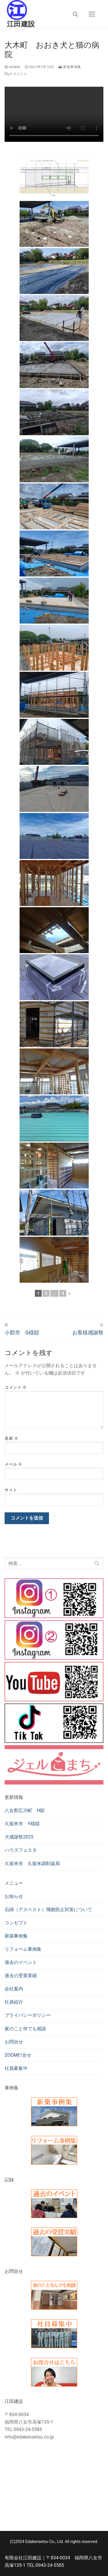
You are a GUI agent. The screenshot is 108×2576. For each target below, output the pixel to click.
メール (13, 1464)
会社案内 (14, 1988)
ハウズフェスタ (21, 1850)
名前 (11, 1438)
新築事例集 (69, 67)
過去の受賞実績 (21, 1975)
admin (12, 67)
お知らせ (14, 1896)
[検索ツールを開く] (75, 14)
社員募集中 (16, 2068)
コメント (15, 1387)
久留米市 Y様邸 (22, 1823)
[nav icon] (92, 14)
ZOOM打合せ (18, 2055)
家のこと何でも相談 (25, 2028)
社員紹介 (14, 2002)
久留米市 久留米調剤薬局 (32, 1863)
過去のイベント (21, 1962)
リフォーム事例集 (23, 1949)
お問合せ (14, 2042)
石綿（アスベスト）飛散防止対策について (48, 1909)
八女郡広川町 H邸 (25, 1810)
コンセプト (16, 1922)
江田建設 (21, 24)
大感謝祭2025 (19, 1837)
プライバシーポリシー (28, 2015)
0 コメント (16, 74)
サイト (11, 1490)
